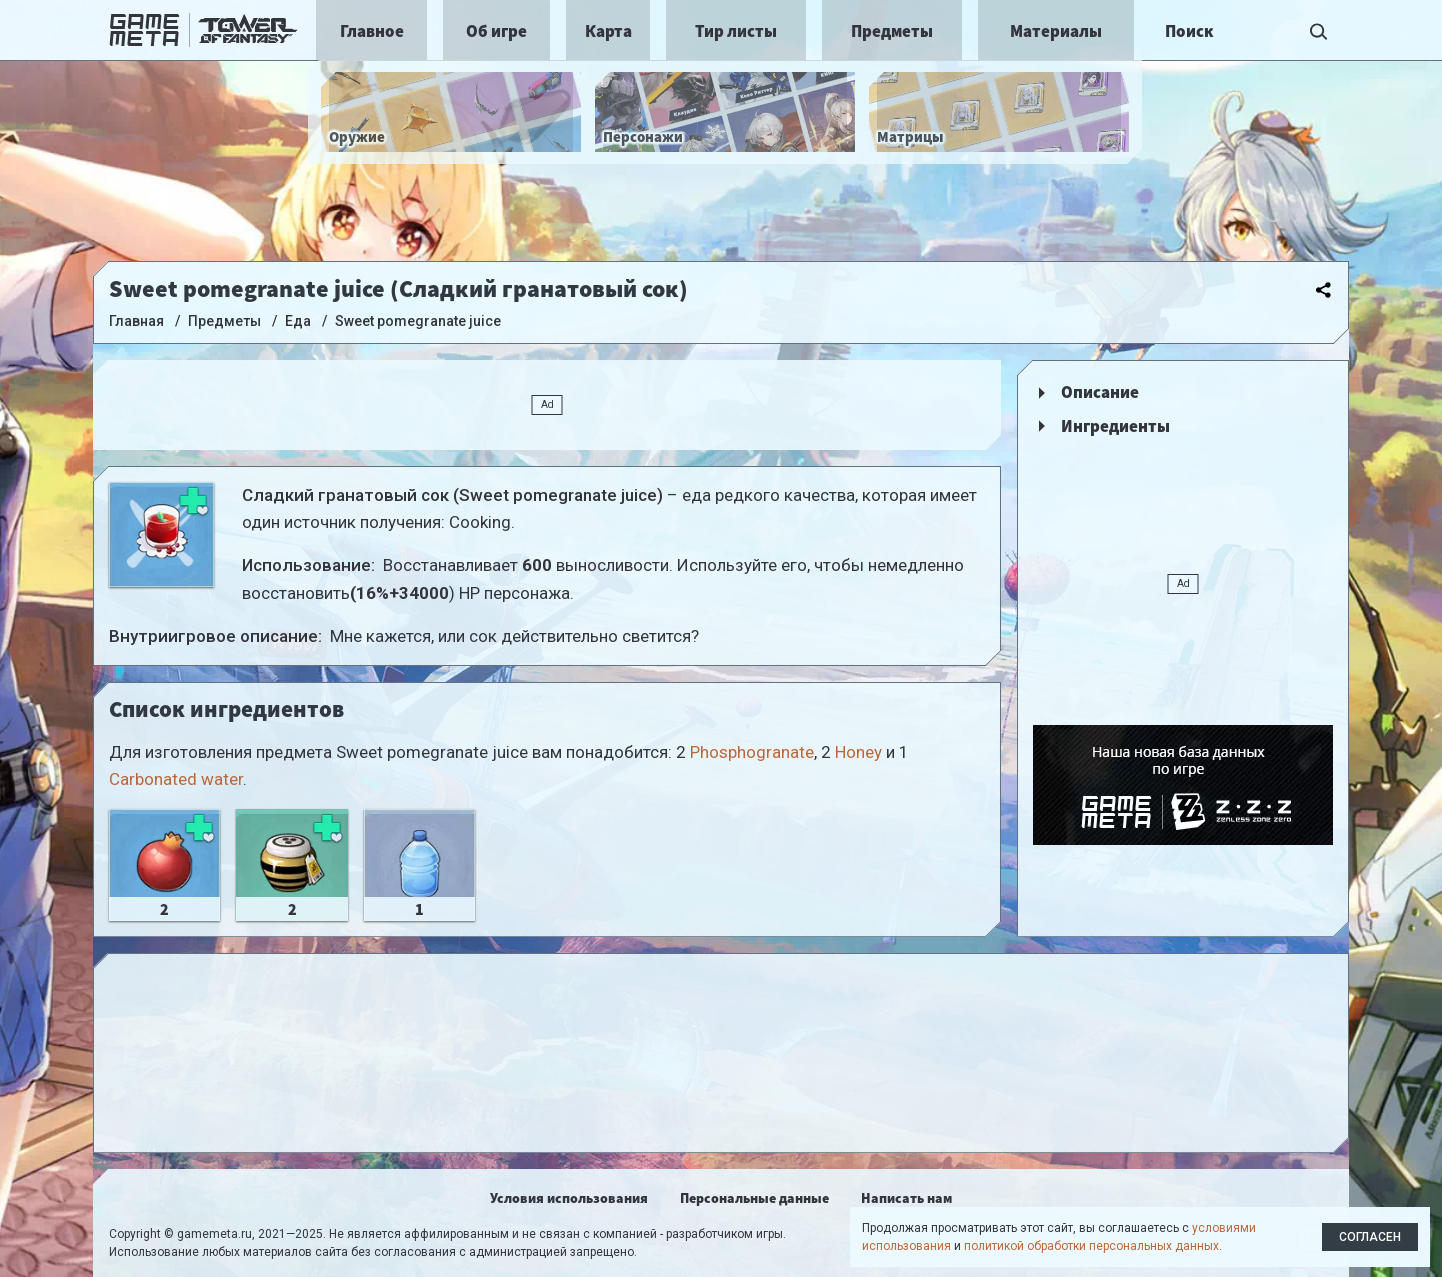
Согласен (1370, 1237)
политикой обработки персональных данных (1091, 1246)
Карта (608, 31)
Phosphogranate (752, 752)
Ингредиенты (1115, 426)
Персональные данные (754, 1198)
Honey (858, 752)
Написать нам (906, 1198)
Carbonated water (176, 779)
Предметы (892, 31)
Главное (372, 31)
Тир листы (736, 31)
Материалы (1056, 31)
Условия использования (569, 1198)
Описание (1100, 392)
